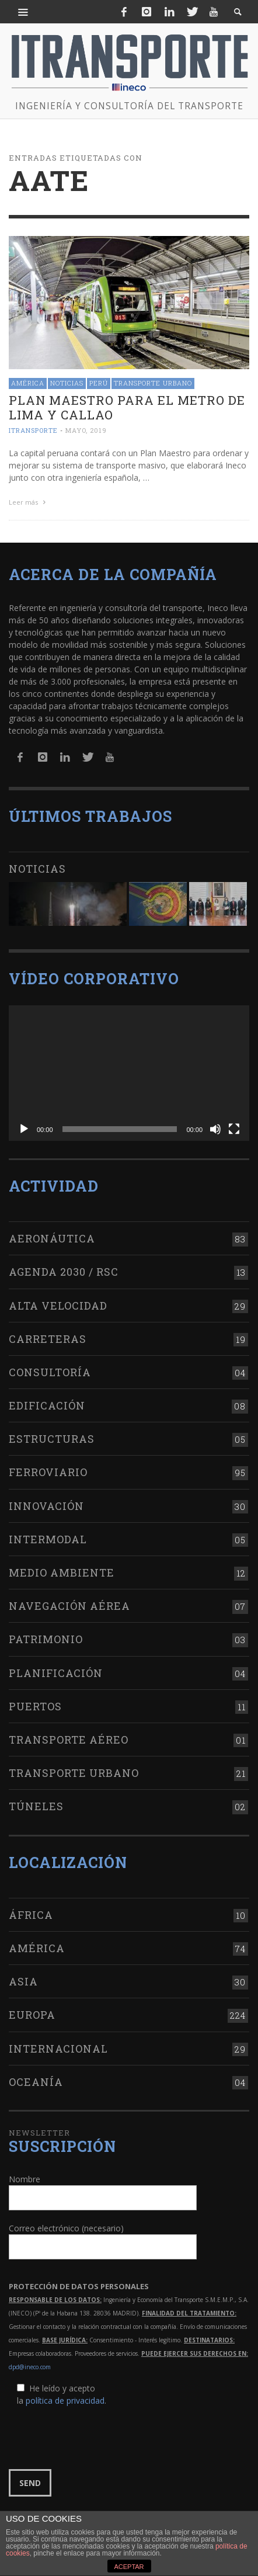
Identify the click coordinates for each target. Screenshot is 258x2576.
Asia (23, 1980)
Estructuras (52, 1437)
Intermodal (48, 1537)
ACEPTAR (129, 2566)
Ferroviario (48, 1470)
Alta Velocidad (58, 1303)
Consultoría (50, 1370)
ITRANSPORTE (33, 430)
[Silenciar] (215, 1127)
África (31, 1913)
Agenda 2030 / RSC (63, 1270)
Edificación (47, 1404)
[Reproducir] (24, 1127)
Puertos (35, 1704)
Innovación (46, 1504)
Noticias (66, 383)
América (27, 383)
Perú (98, 383)
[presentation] (97, 2436)
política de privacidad (65, 2398)
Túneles (36, 1804)
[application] (129, 1071)
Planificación (56, 1671)
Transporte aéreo (68, 1738)
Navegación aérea (69, 1604)
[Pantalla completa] (234, 1127)
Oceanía (36, 2080)
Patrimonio (46, 1637)
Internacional (58, 2046)
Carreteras (47, 1337)
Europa (32, 2013)
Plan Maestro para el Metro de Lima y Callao (127, 407)
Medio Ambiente (61, 1571)
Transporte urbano (153, 383)
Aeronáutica (52, 1237)
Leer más (28, 502)
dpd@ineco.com (30, 2365)
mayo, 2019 (86, 430)
